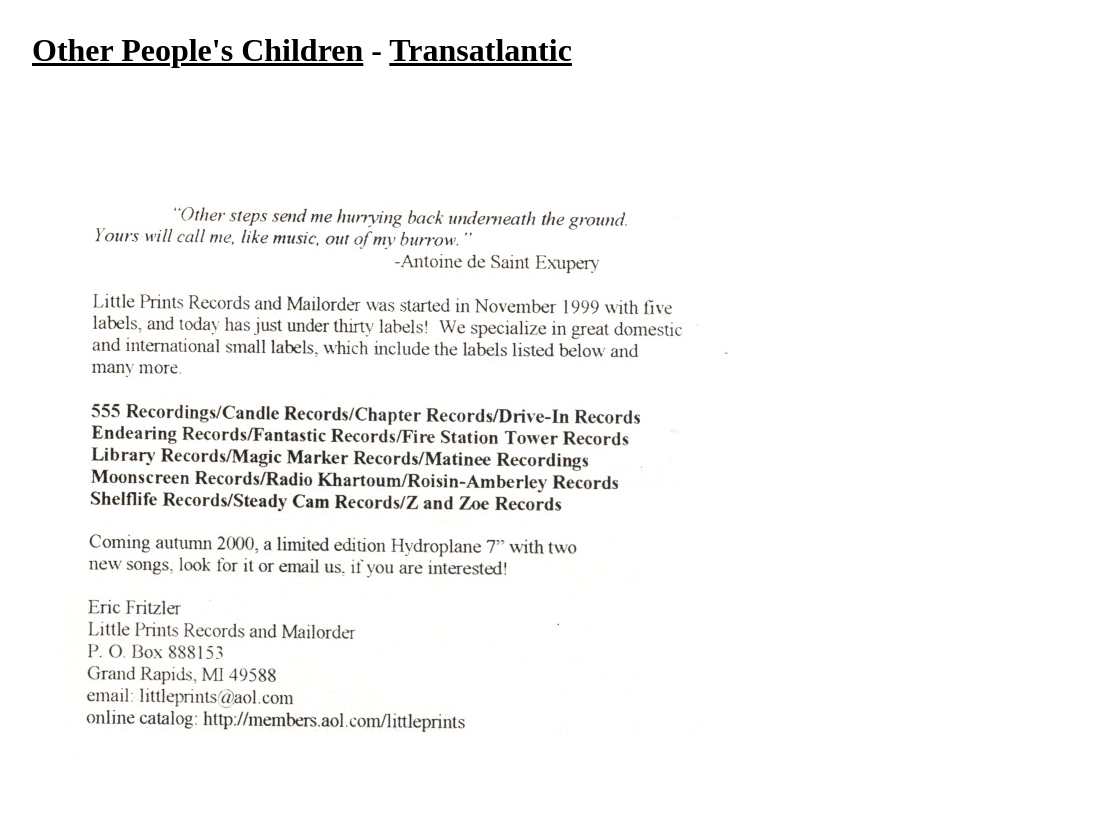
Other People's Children (197, 50)
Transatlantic (480, 50)
